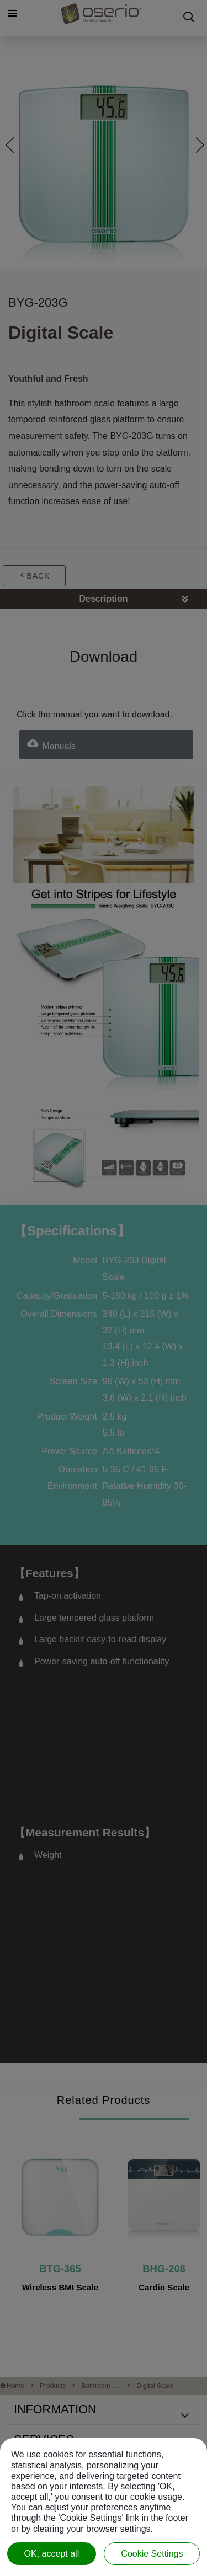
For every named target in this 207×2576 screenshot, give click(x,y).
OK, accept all (51, 2553)
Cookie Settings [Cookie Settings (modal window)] (152, 2553)
